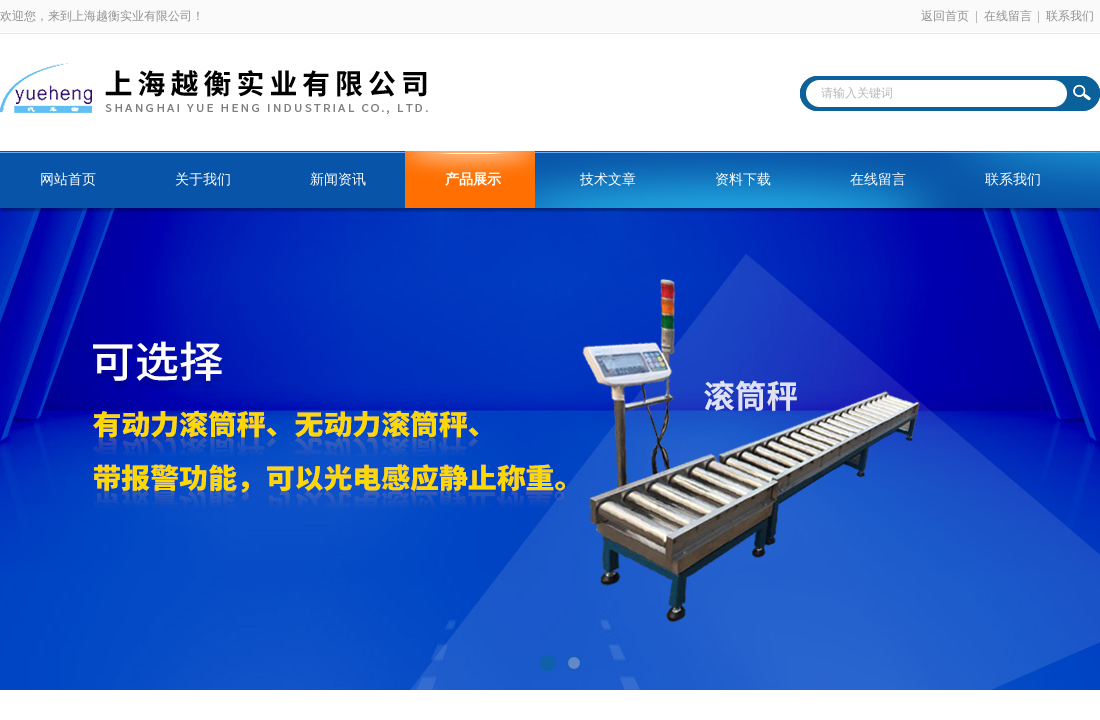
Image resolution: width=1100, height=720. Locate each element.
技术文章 (608, 179)
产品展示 (473, 179)
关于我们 (203, 179)
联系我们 (1070, 16)
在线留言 (1008, 16)
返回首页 (945, 16)
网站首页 (68, 179)
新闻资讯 (338, 179)
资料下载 (743, 179)
